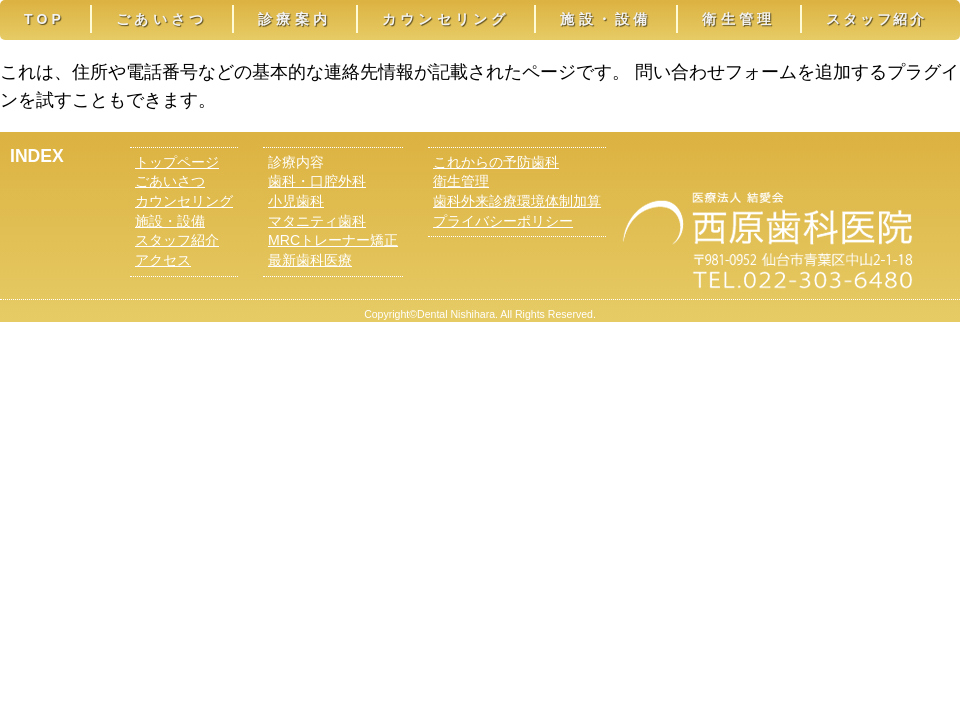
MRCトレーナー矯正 (333, 240)
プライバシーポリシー (503, 221)
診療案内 (294, 19)
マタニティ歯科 (317, 221)
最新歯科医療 (310, 260)
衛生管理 (738, 19)
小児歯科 (296, 201)
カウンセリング (445, 19)
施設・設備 (605, 19)
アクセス (163, 260)
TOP (44, 19)
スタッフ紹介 (876, 19)
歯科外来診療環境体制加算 (517, 201)
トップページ (177, 162)
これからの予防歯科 (496, 162)
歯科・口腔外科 (317, 181)
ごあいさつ (161, 19)
